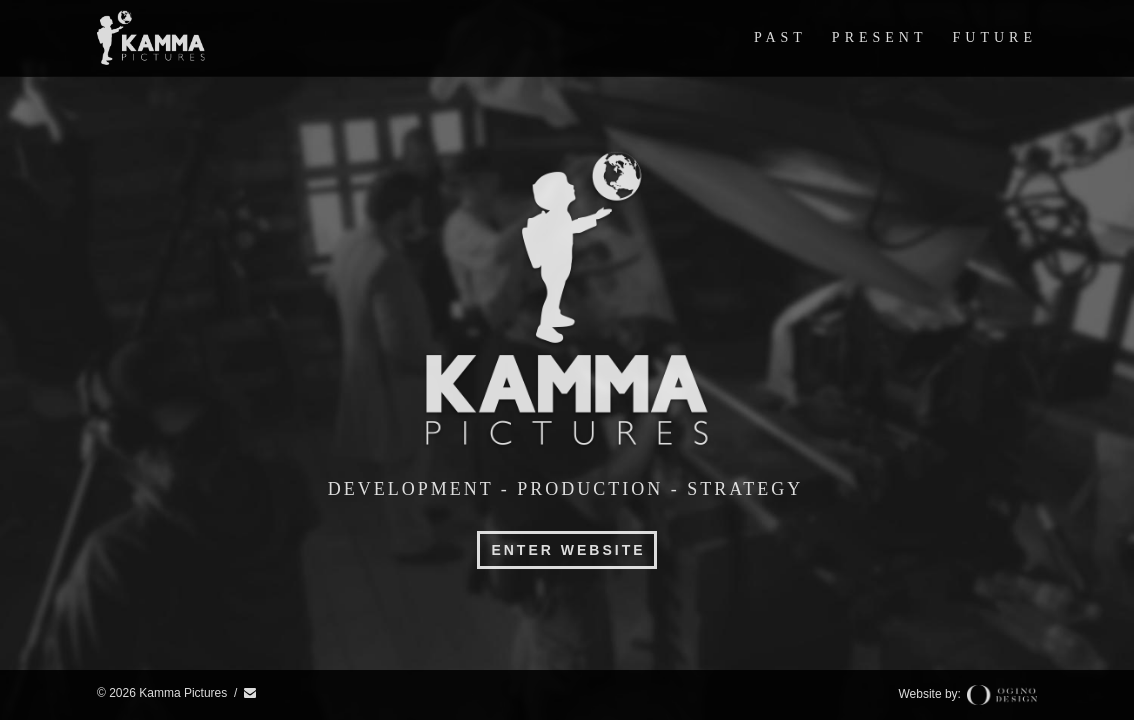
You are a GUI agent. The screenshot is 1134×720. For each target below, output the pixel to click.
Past (780, 37)
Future (995, 37)
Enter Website (568, 550)
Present (880, 37)
